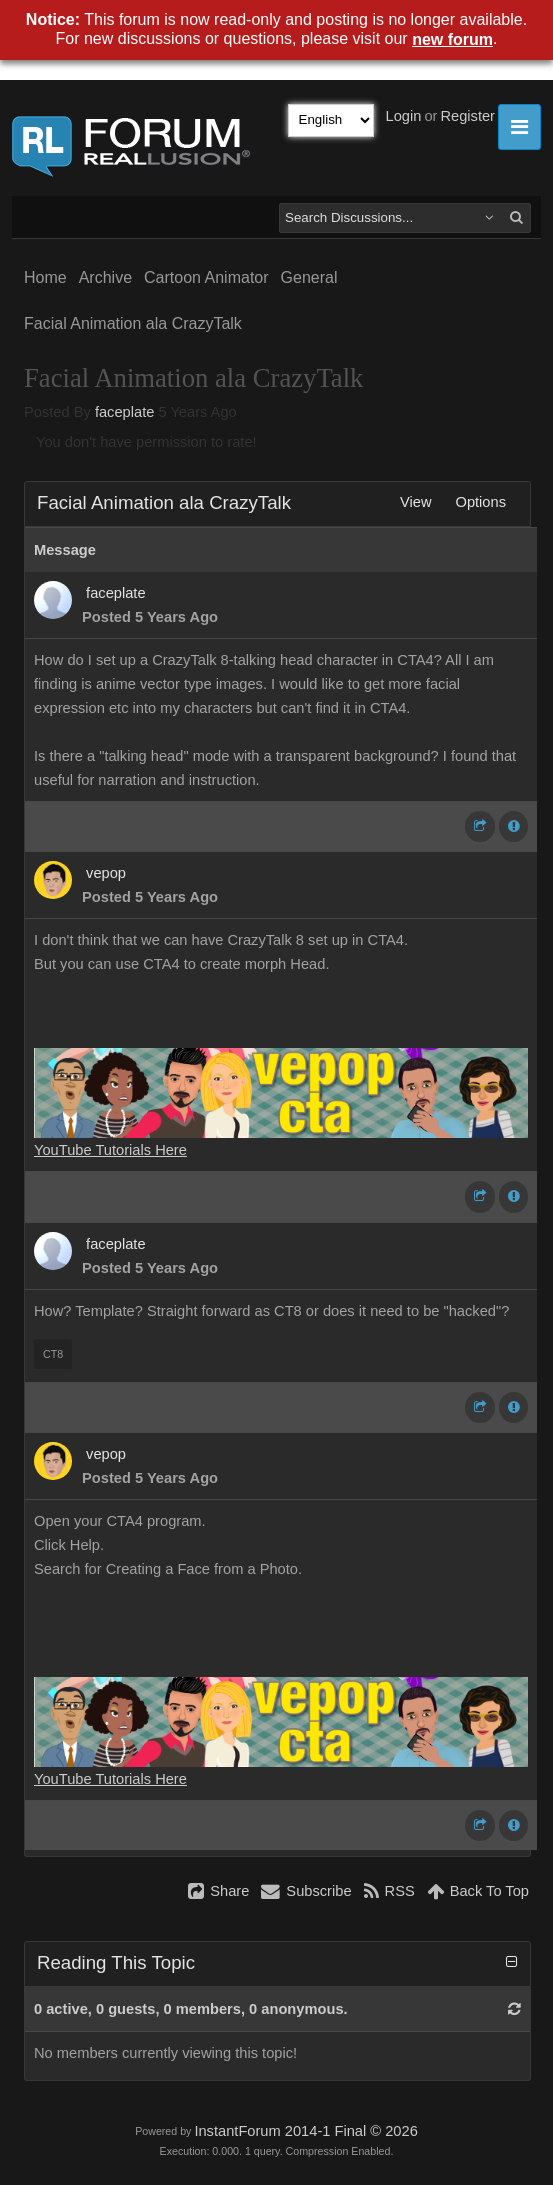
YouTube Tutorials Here (110, 1150)
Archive (105, 277)
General (309, 277)
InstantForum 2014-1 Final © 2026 (305, 2131)
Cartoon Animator (206, 277)
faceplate (124, 412)
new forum (452, 39)
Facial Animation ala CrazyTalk (133, 323)
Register (467, 116)
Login (404, 116)
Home (45, 277)
